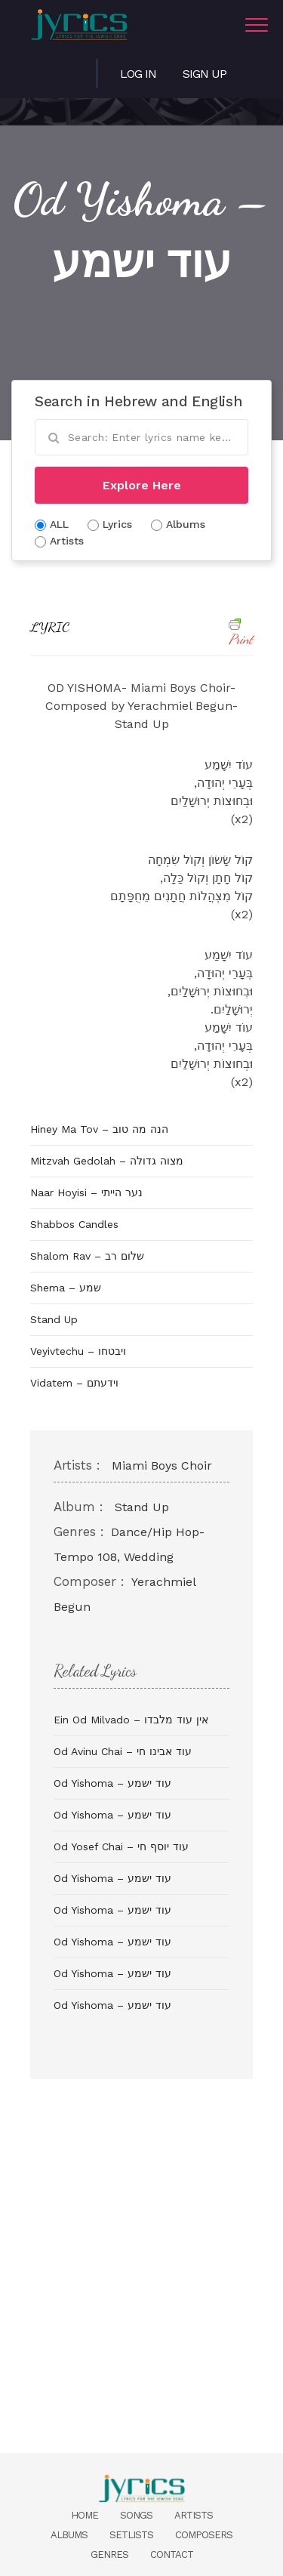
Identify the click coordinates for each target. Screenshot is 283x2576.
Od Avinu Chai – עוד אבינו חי (123, 1751)
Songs (136, 2515)
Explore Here (142, 485)
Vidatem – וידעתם (74, 1383)
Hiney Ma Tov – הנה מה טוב (99, 1129)
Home (84, 2515)
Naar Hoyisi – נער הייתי (86, 1192)
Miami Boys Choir (162, 1465)
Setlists (131, 2535)
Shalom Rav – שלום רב (87, 1256)
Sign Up (204, 73)
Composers (203, 2535)
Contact (171, 2554)
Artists (193, 2515)
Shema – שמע (65, 1288)
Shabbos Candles (74, 1224)
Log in (138, 73)
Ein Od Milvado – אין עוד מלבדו (131, 1720)
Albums (69, 2535)
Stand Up (54, 1319)
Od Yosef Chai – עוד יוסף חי (121, 1846)
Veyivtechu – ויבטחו (78, 1351)
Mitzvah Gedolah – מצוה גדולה (106, 1161)
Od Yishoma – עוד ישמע (112, 1783)
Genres (109, 2554)
